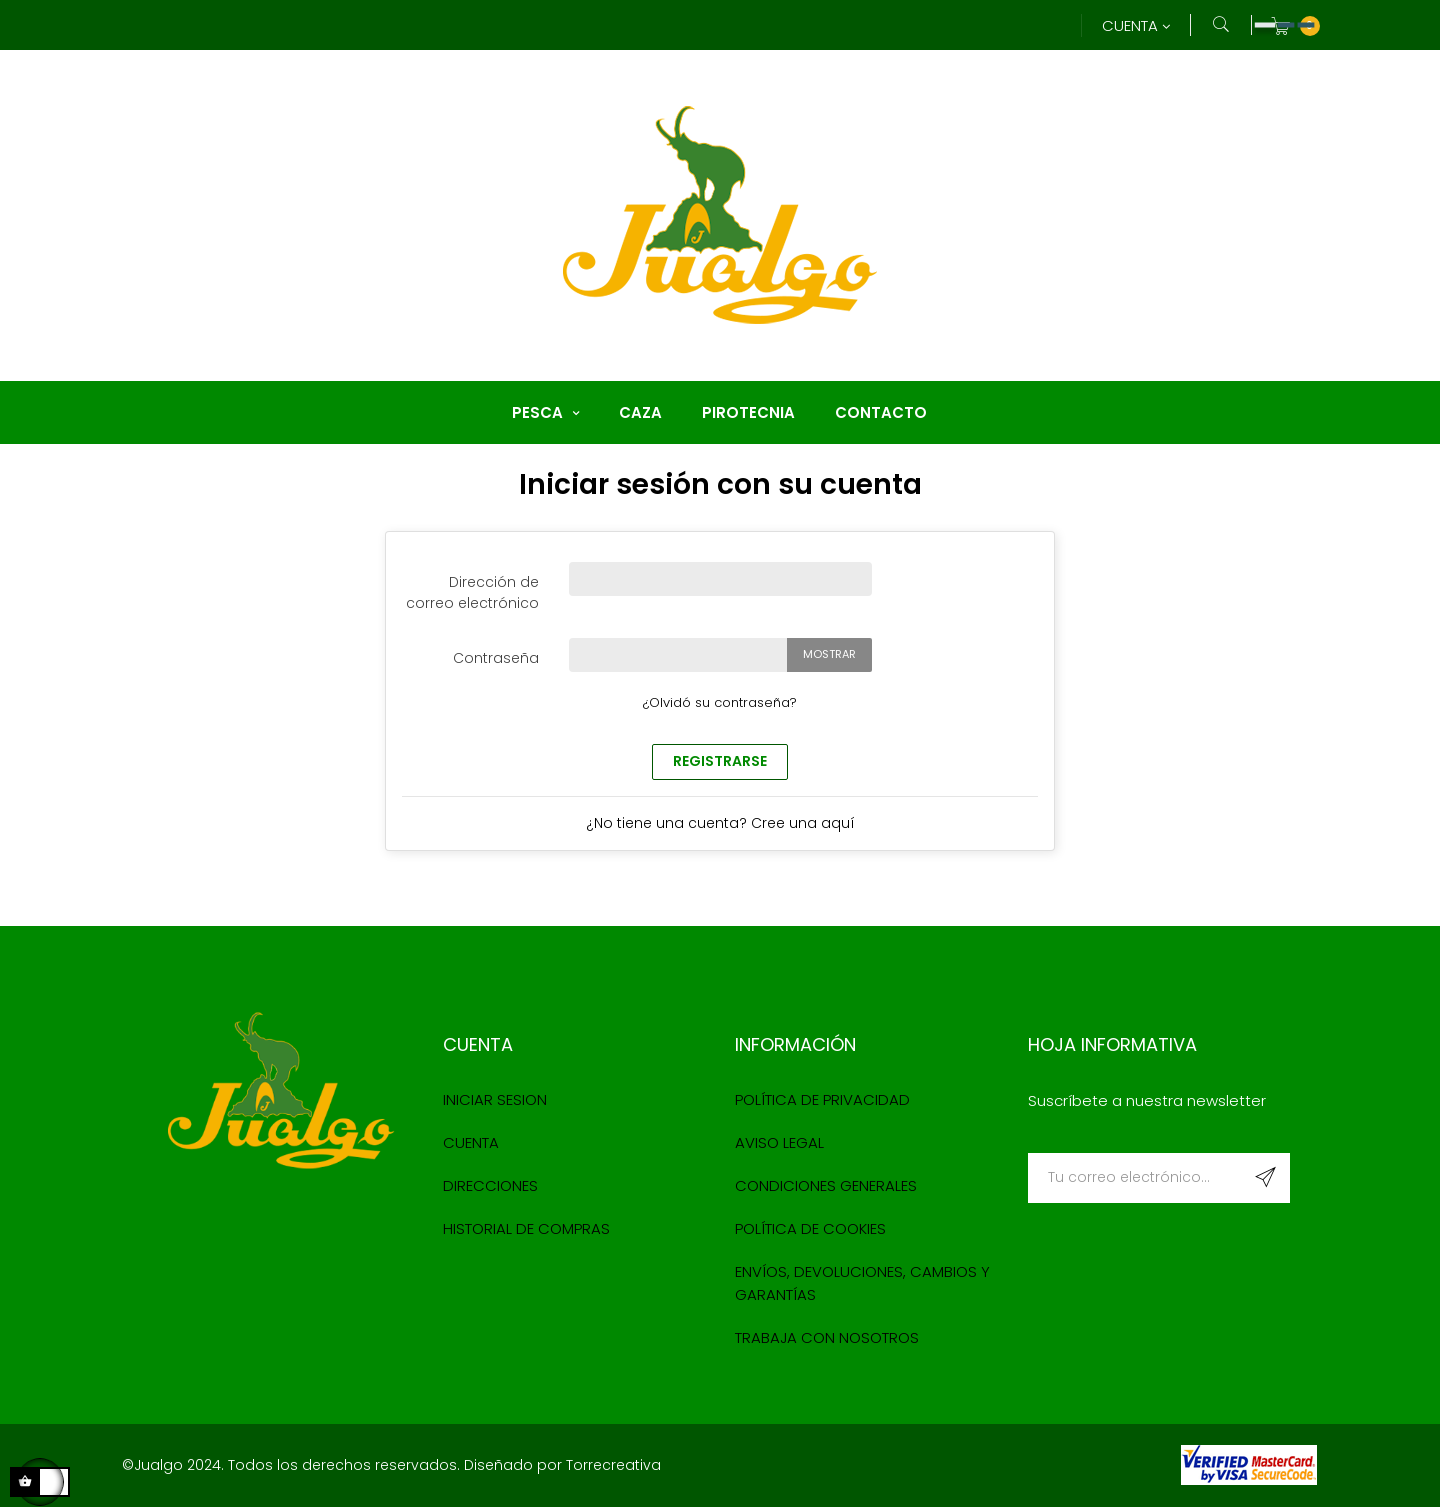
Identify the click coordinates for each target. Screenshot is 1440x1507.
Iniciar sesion (495, 1099)
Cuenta (471, 1142)
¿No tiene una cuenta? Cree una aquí (720, 823)
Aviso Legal (779, 1142)
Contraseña (496, 658)
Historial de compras (526, 1228)
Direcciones (490, 1185)
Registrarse (720, 761)
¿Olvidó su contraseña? (720, 702)
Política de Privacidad (822, 1099)
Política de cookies (810, 1228)
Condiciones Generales (826, 1185)
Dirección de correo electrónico (472, 592)
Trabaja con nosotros (827, 1337)
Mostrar (829, 654)
